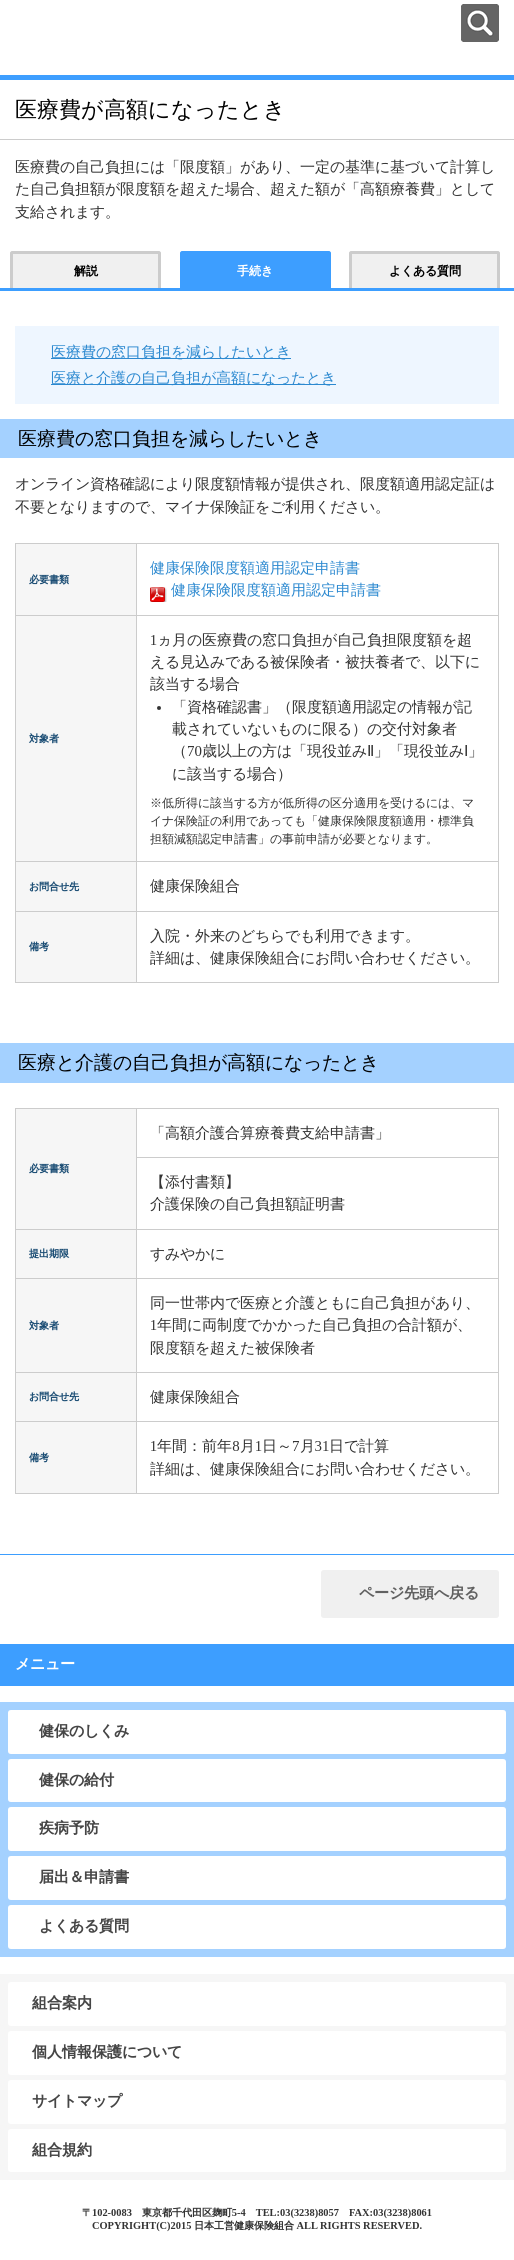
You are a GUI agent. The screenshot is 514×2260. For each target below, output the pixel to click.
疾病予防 (69, 1828)
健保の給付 (76, 1780)
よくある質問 (84, 1926)
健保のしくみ (84, 1731)
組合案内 (62, 2003)
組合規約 (62, 2150)
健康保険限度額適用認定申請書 (255, 568)
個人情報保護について (107, 2052)
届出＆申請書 (84, 1877)
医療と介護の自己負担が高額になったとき (193, 378)
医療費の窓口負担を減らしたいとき (171, 352)
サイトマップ (77, 2101)
